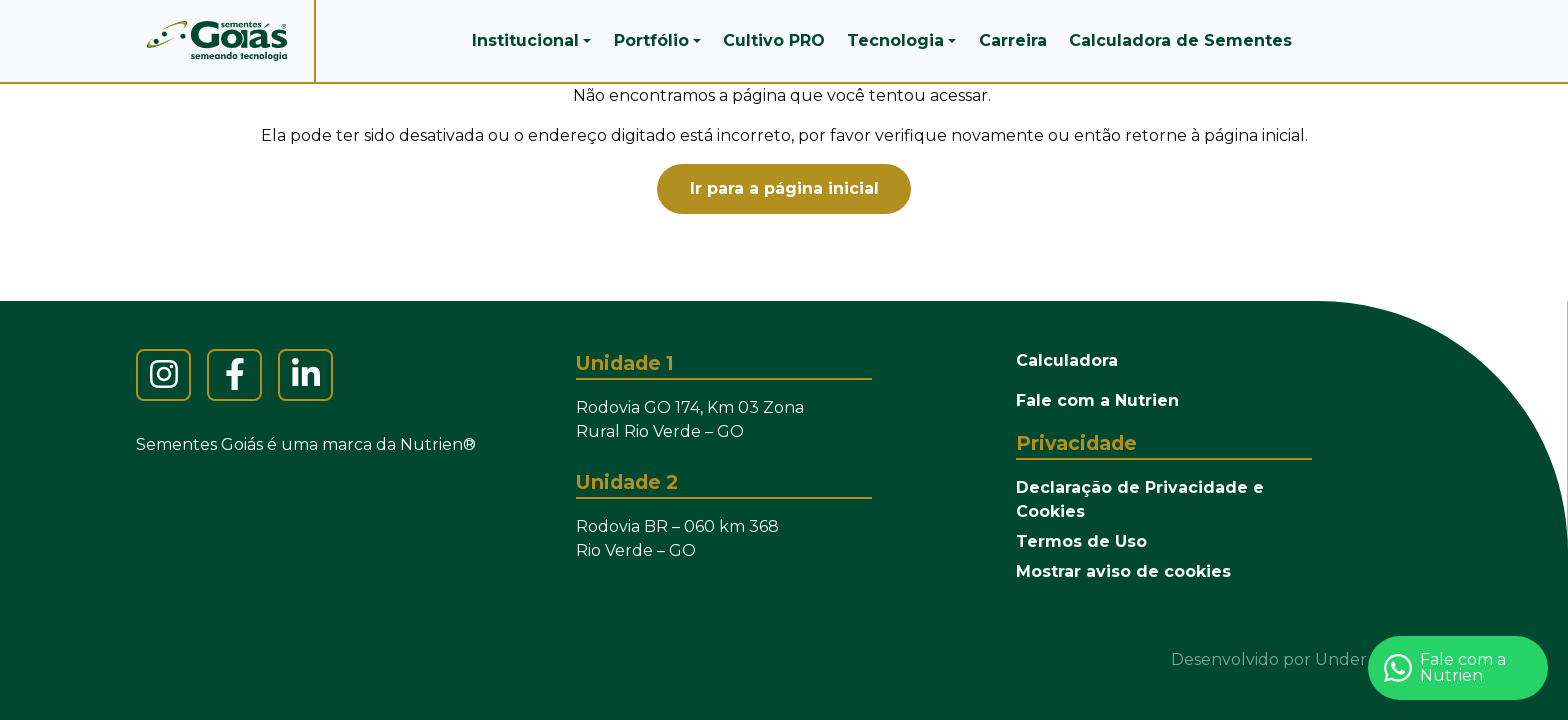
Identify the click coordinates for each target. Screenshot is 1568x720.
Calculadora (1067, 360)
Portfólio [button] (651, 40)
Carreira (1013, 40)
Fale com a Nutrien (1097, 400)
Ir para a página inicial (784, 188)
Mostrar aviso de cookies (1123, 571)
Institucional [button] (525, 40)
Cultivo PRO (774, 40)
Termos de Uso (1081, 541)
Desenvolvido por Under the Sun (1303, 659)
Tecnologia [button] (895, 40)
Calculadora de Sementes (1180, 40)
